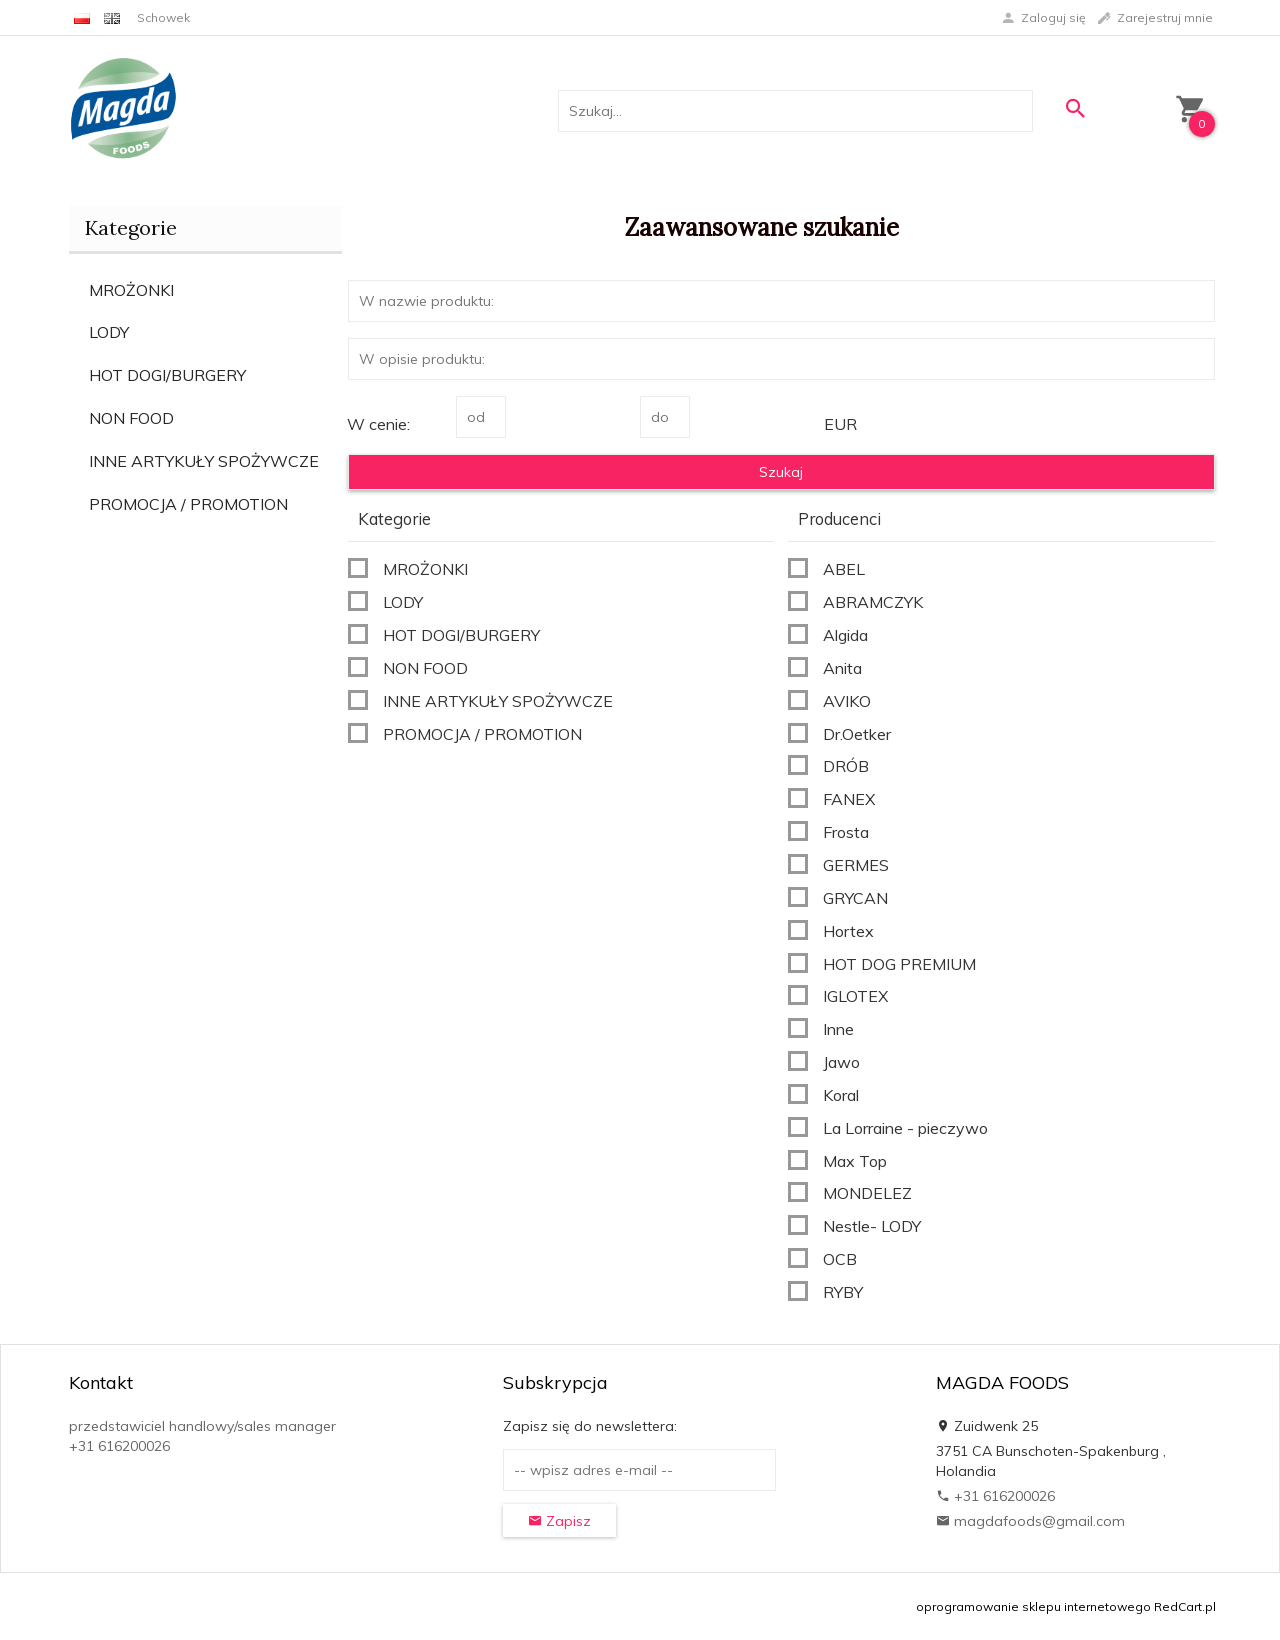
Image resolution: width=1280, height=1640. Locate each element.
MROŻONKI (131, 290)
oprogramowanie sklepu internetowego (1033, 1606)
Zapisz (559, 1521)
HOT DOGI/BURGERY (167, 375)
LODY (109, 332)
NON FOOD (131, 418)
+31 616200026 (995, 1496)
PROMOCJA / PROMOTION (188, 504)
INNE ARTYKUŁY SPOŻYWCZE (204, 461)
